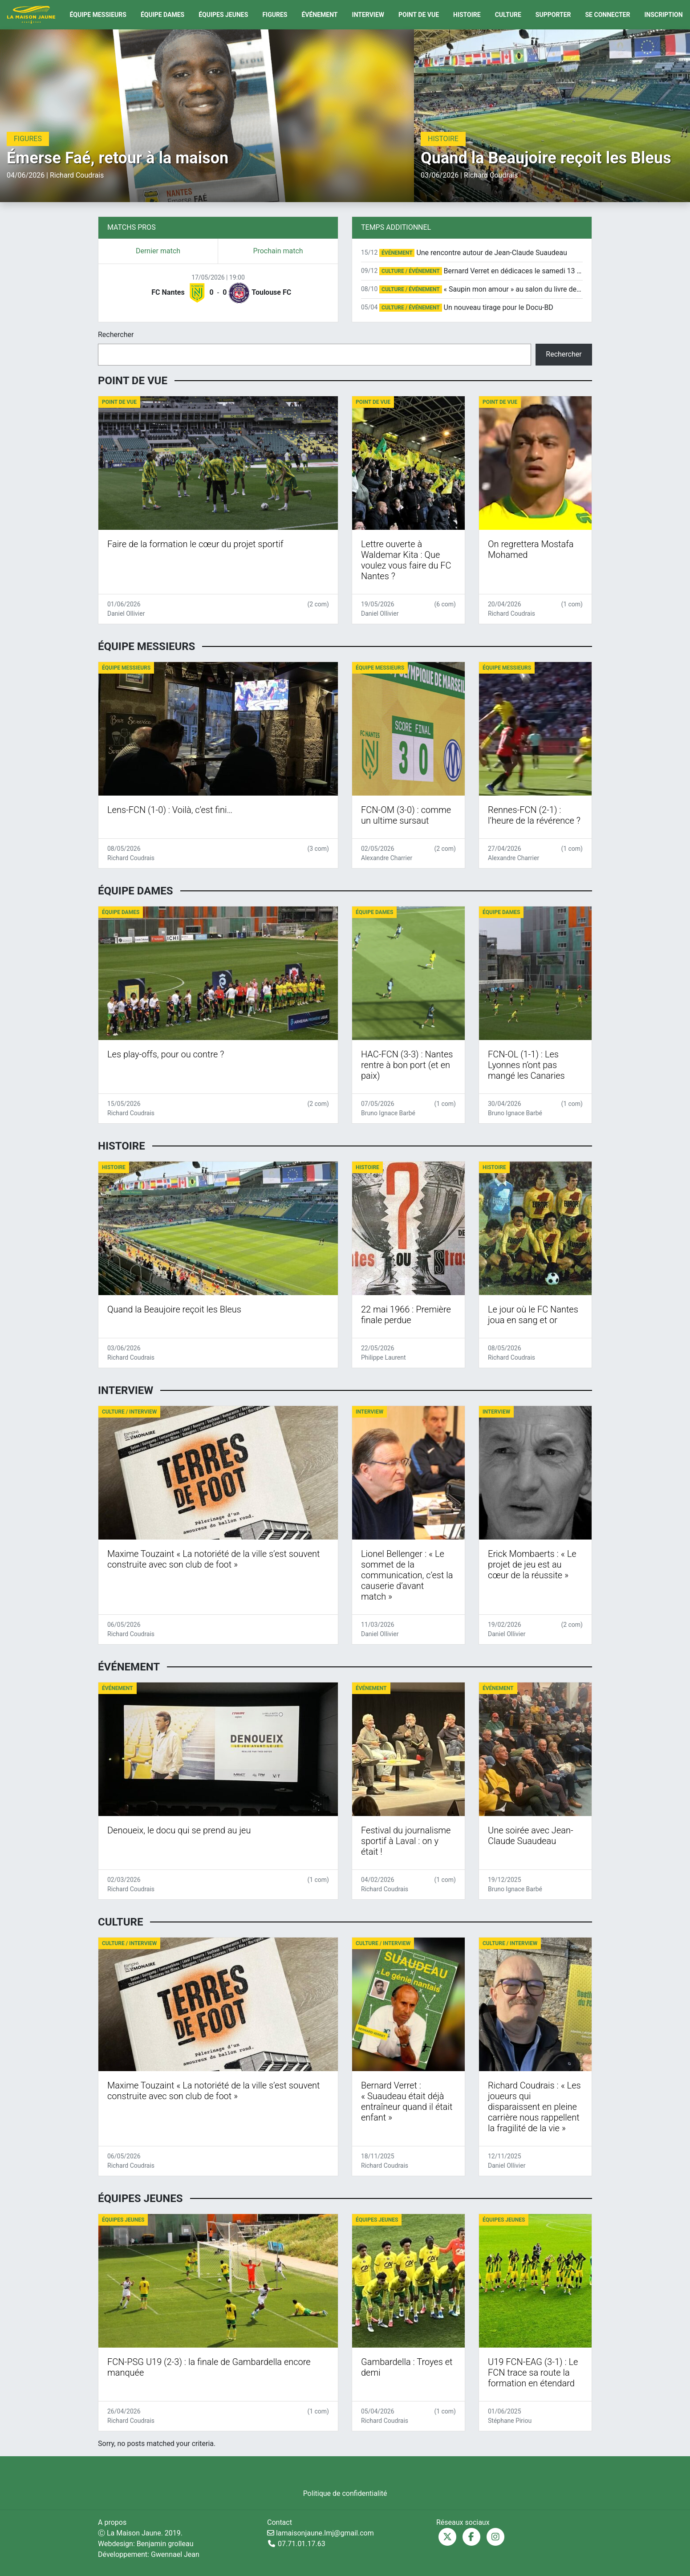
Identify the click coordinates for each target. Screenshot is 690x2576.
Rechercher (116, 334)
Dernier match (158, 251)
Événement (319, 14)
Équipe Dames (162, 14)
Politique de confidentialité (345, 2493)
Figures (274, 14)
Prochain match (278, 251)
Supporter (553, 14)
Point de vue (418, 14)
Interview (368, 14)
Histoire (467, 14)
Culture (508, 14)
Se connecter (607, 14)
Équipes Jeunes (223, 14)
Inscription (663, 14)
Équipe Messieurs (97, 14)
